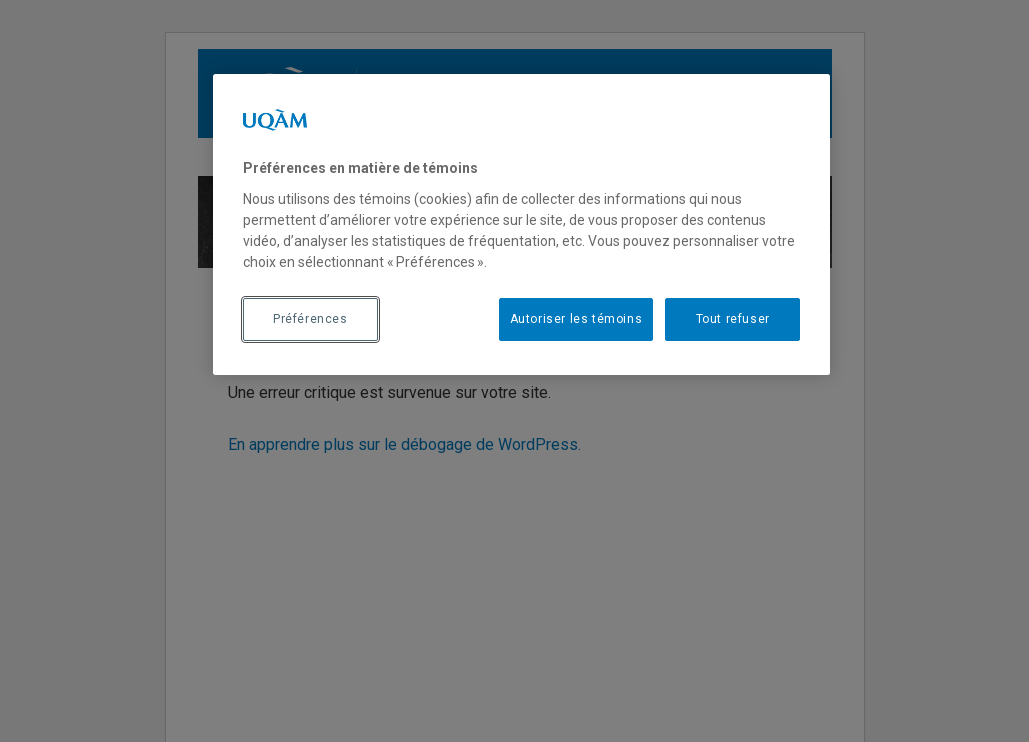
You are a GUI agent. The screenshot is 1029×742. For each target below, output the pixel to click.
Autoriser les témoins (576, 319)
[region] (521, 224)
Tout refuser (733, 319)
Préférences (310, 319)
